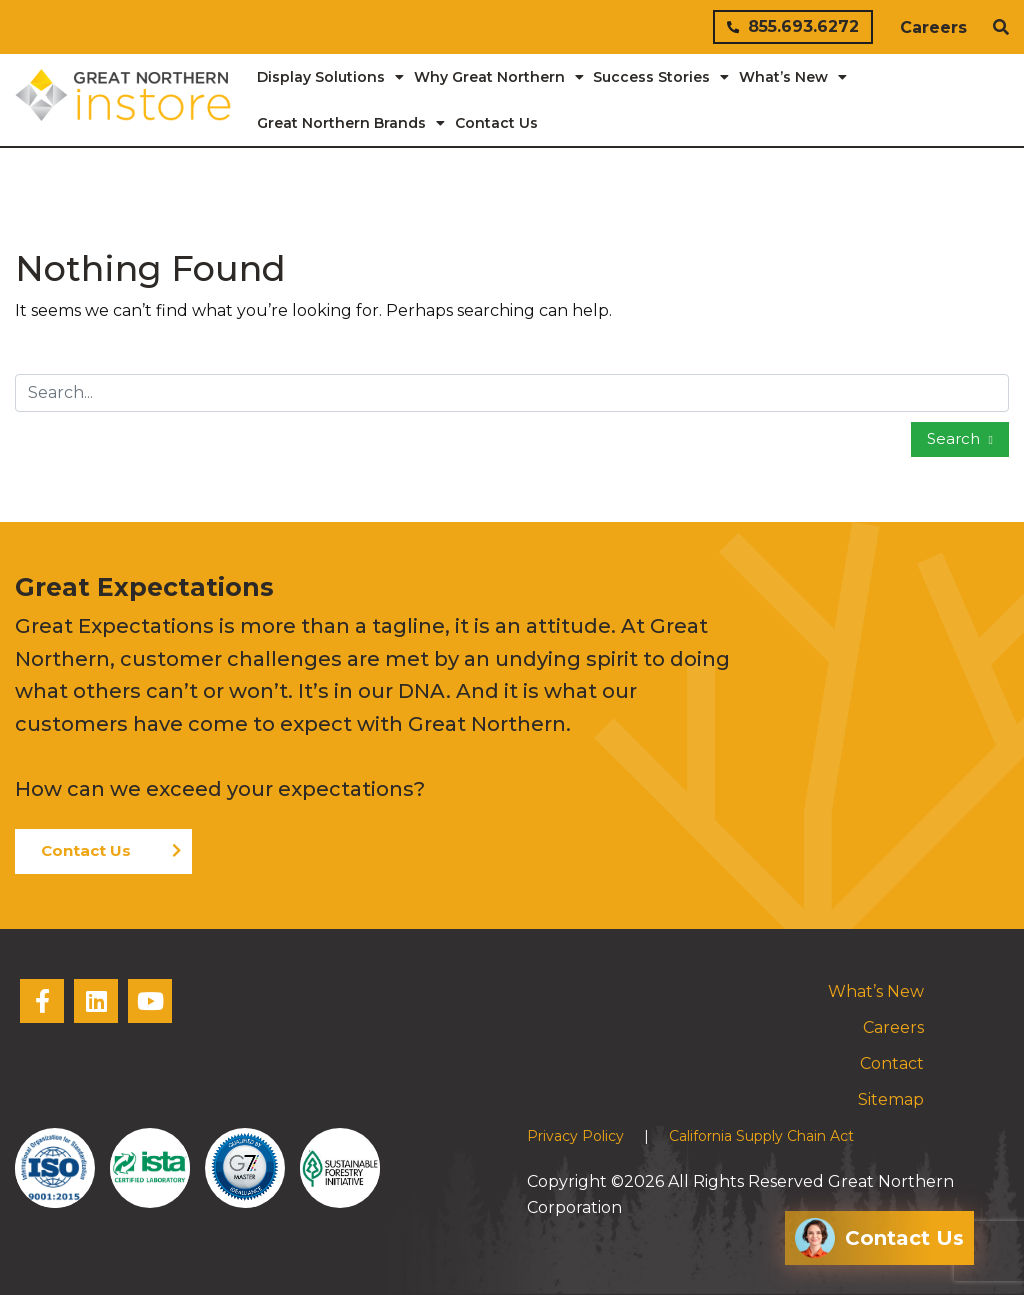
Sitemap (891, 1099)
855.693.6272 (793, 26)
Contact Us (86, 850)
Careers (933, 27)
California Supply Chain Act (761, 1136)
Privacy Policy (575, 1136)
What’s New (876, 991)
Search (955, 438)
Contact (892, 1063)
